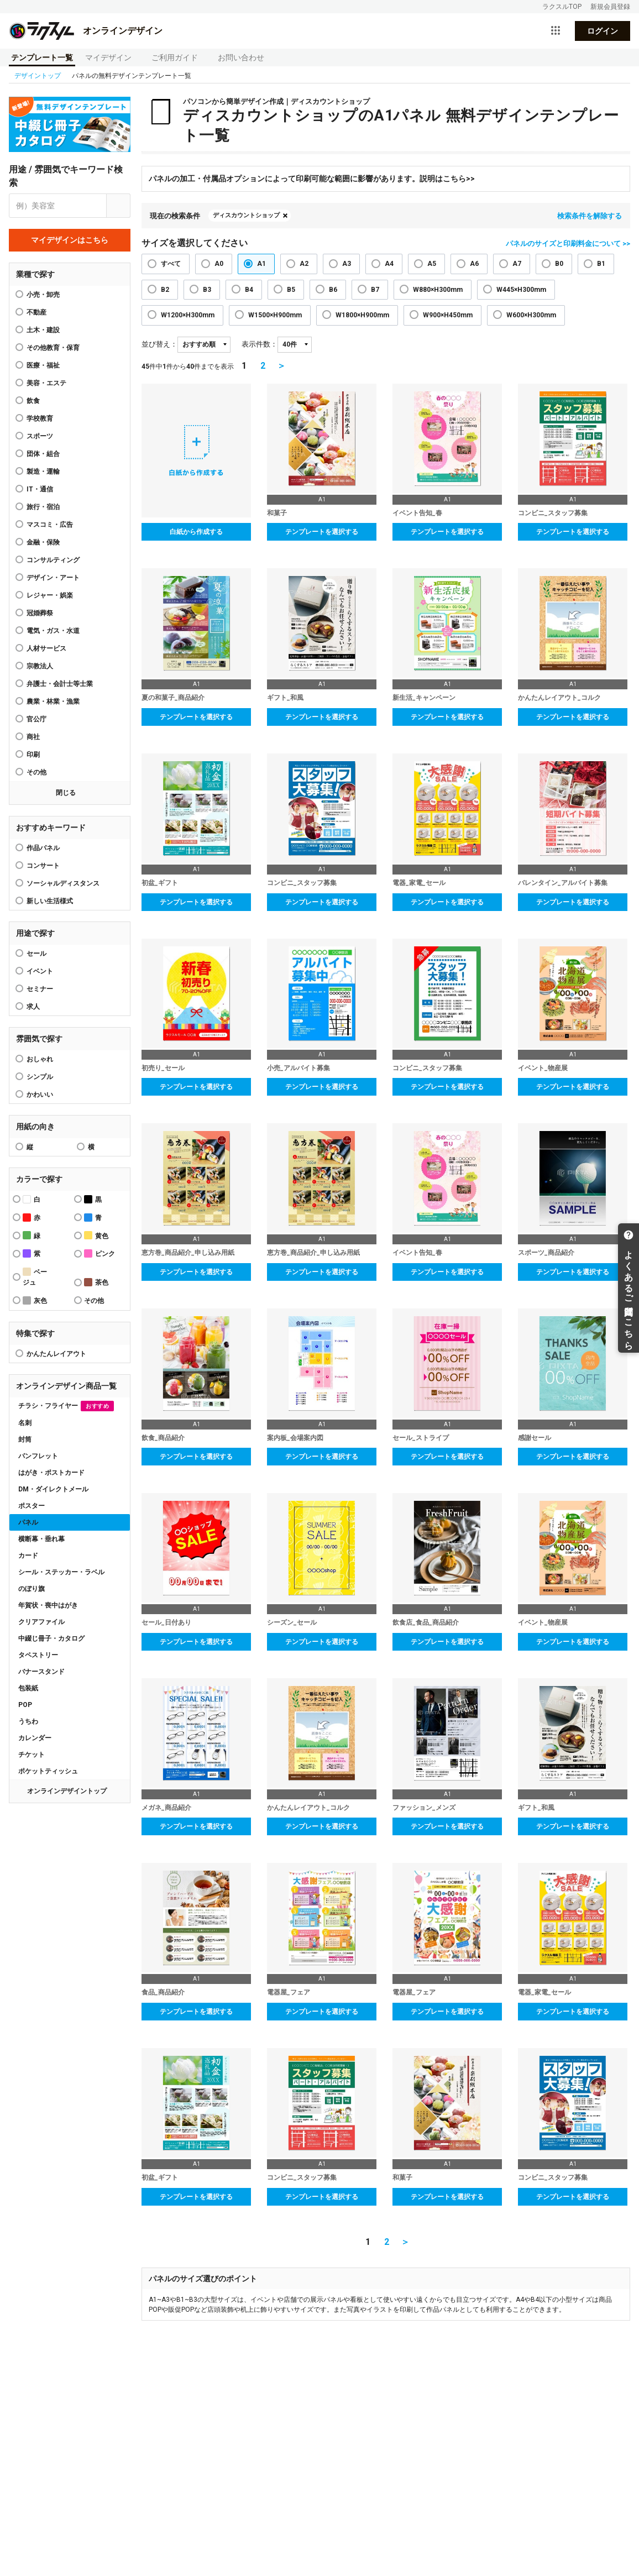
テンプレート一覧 (42, 57)
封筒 (25, 1439)
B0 (559, 264)
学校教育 (40, 418)
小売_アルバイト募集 (298, 1068)
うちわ (28, 1721)
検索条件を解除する (589, 216)
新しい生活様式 (50, 901)
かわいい (40, 1094)
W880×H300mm (438, 290)
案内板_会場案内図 (295, 1438)
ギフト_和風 (285, 697)
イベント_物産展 (543, 1068)
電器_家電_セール (419, 883)
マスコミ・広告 (50, 524)
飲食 (33, 401)
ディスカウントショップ (246, 215)
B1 (601, 264)
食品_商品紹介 (163, 1992)
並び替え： (159, 344)
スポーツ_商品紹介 (546, 1252)
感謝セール (534, 1438)
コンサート (43, 866)
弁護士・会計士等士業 (60, 684)
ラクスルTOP (562, 7)
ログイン (602, 31)
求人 (33, 1006)
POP (25, 1705)
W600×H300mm (531, 315)
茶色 (96, 1282)
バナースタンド (41, 1672)
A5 (431, 264)
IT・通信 (40, 489)
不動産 (36, 312)
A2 (304, 264)
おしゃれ (40, 1059)
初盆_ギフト (160, 883)
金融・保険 (43, 542)
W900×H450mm (448, 315)
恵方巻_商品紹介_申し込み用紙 (188, 1252)
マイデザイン (108, 57)
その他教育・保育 (53, 348)
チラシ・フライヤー (66, 1406)
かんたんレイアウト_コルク (559, 697)
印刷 (33, 754)
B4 (249, 290)
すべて (171, 264)
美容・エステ (46, 383)
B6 (333, 290)
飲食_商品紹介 (163, 1438)
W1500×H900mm (275, 315)
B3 (207, 290)
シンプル (40, 1077)
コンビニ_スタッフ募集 (553, 513)
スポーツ (40, 436)
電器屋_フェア (288, 1992)
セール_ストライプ (420, 1438)
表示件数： (259, 344)
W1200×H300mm (187, 315)
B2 (165, 290)
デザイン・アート (53, 578)
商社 (33, 737)
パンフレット (38, 1456)
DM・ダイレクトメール (53, 1489)
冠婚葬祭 (40, 613)
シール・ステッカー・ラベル (61, 1572)
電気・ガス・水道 (53, 631)
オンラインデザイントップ (67, 1791)
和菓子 (277, 513)
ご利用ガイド (174, 57)
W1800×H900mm (362, 315)
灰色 (35, 1300)
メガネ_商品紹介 (166, 1807)
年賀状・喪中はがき (48, 1605)
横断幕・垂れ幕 (41, 1539)
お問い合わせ (241, 57)
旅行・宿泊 (43, 507)
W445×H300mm (521, 290)
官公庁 (36, 719)
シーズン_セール (292, 1622)
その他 (36, 772)
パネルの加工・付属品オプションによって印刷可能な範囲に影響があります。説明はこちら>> (312, 178)
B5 (291, 290)
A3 (346, 264)
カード (28, 1555)
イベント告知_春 (417, 513)
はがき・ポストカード (51, 1473)
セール (36, 953)
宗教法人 (40, 666)
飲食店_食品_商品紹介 (425, 1622)
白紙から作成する (196, 532)
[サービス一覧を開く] (555, 31)
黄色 (96, 1235)
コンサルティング (53, 560)
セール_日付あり (166, 1622)
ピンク (99, 1253)
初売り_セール (163, 1068)
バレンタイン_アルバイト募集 (562, 883)
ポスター (31, 1506)
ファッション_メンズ (423, 1807)
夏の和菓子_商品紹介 (173, 697)
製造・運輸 (43, 471)
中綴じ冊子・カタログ (51, 1638)
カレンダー (34, 1738)
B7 (375, 290)
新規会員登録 (610, 7)
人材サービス (46, 648)
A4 (389, 264)
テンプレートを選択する (321, 532)
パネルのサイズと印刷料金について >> (568, 243)
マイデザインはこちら (69, 239)
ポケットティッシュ (48, 1771)
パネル (28, 1522)
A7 (516, 264)
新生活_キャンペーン (423, 697)
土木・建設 (43, 330)
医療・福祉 (43, 365)
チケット (31, 1754)
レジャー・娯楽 (50, 595)
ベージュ (35, 1277)
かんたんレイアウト (56, 1354)
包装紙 (28, 1688)
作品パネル (43, 848)
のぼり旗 (31, 1589)
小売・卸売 (43, 295)
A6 (474, 264)
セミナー (40, 989)
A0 (218, 264)
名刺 (25, 1423)
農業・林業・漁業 (53, 701)
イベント (40, 971)
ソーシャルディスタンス (63, 883)
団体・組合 (43, 454)
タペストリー (38, 1655)
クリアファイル (41, 1622)
